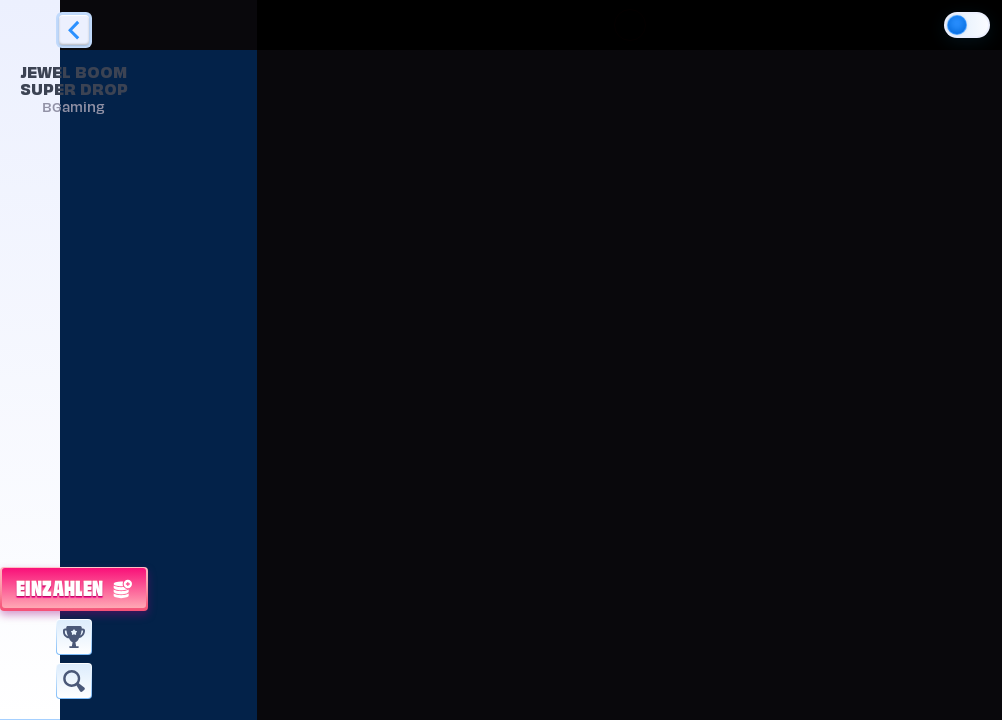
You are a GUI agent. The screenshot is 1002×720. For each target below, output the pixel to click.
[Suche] (74, 681)
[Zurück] (74, 30)
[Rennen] (74, 637)
